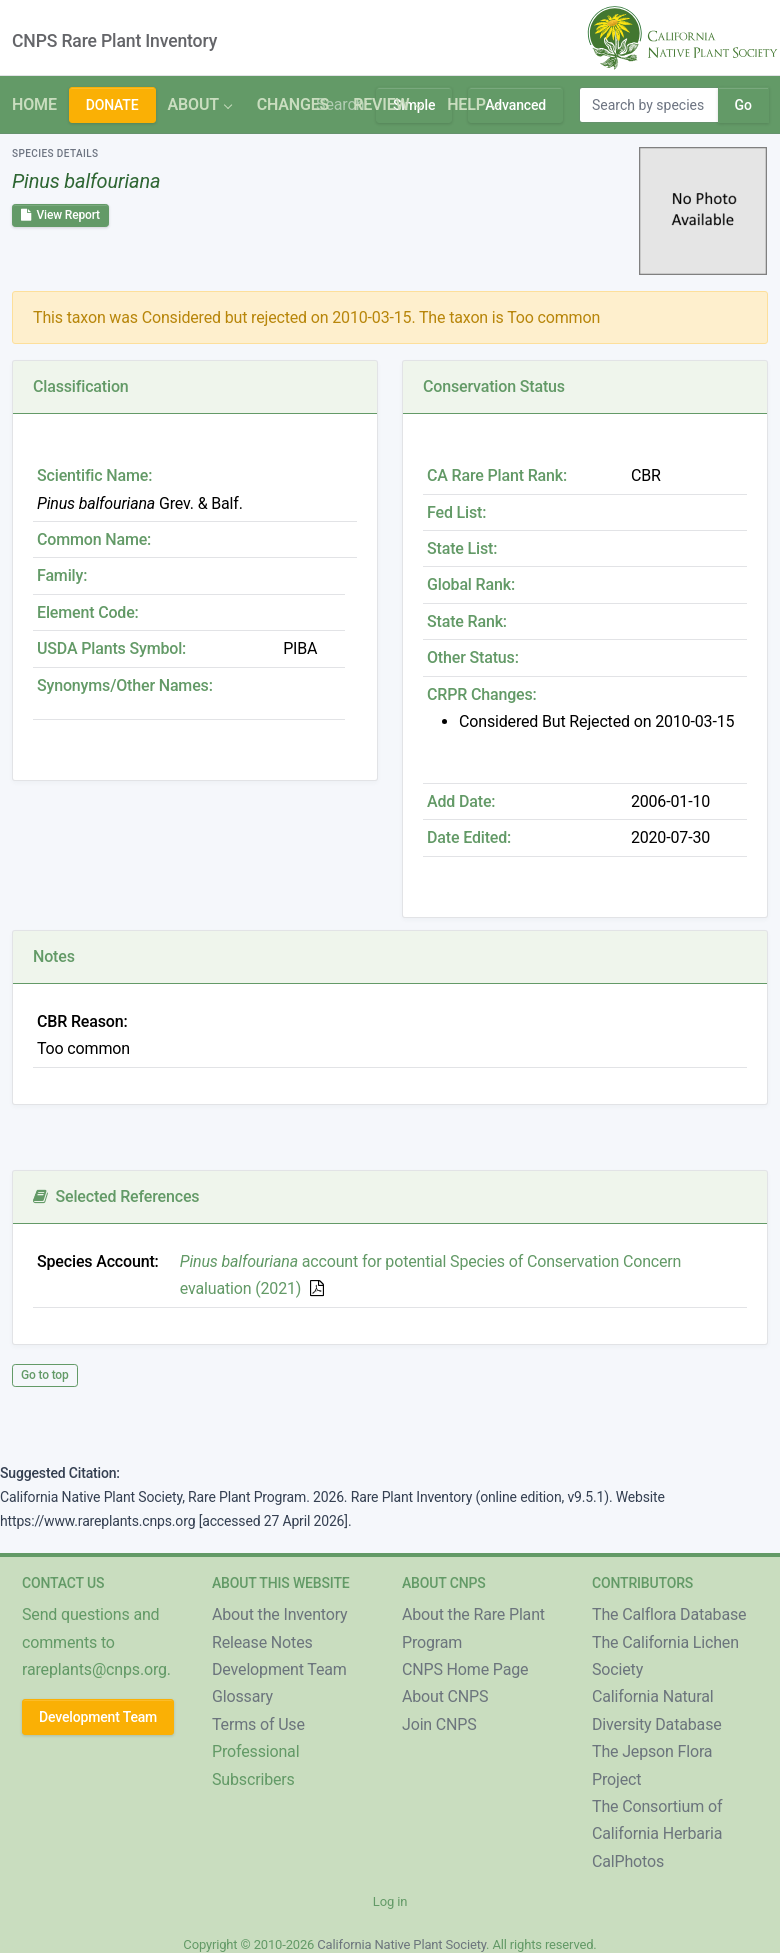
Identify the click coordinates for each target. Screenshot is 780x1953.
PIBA (300, 648)
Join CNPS (439, 1724)
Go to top (45, 1375)
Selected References (116, 1196)
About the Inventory (280, 1614)
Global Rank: (471, 584)
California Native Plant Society (401, 1944)
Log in (390, 1901)
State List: (462, 548)
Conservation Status (494, 386)
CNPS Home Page (465, 1669)
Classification (81, 386)
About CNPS (445, 1696)
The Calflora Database (669, 1614)
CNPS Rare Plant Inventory (114, 41)
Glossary (242, 1696)
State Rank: (467, 621)
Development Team (98, 1717)
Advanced (515, 105)
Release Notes (262, 1642)
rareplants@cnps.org (94, 1669)
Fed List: (456, 512)
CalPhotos (628, 1861)
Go (743, 105)
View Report (60, 215)
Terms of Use (258, 1724)
